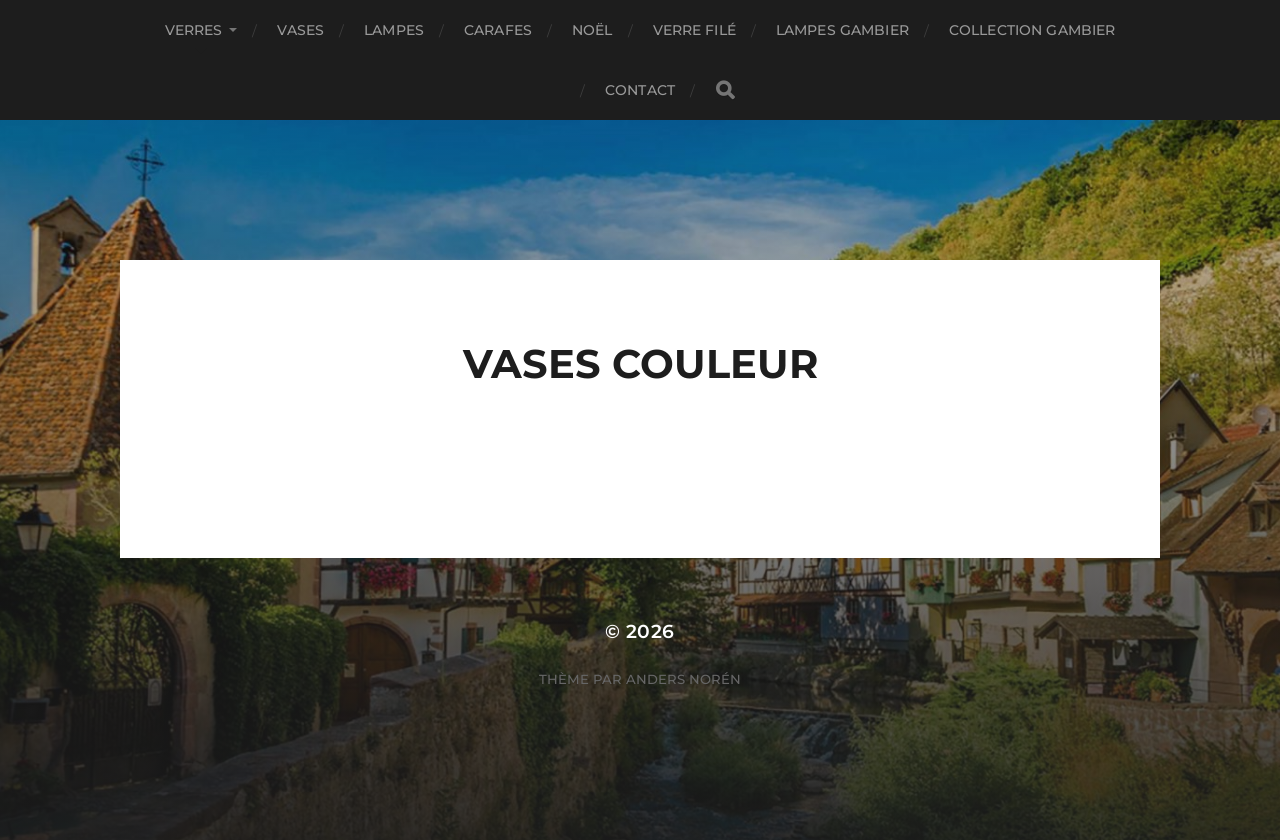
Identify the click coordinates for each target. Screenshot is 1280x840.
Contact (640, 90)
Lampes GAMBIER (842, 30)
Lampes (394, 30)
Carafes (498, 30)
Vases (300, 30)
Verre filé (694, 30)
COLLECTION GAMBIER (1032, 30)
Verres (194, 30)
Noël (592, 30)
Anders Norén (683, 679)
